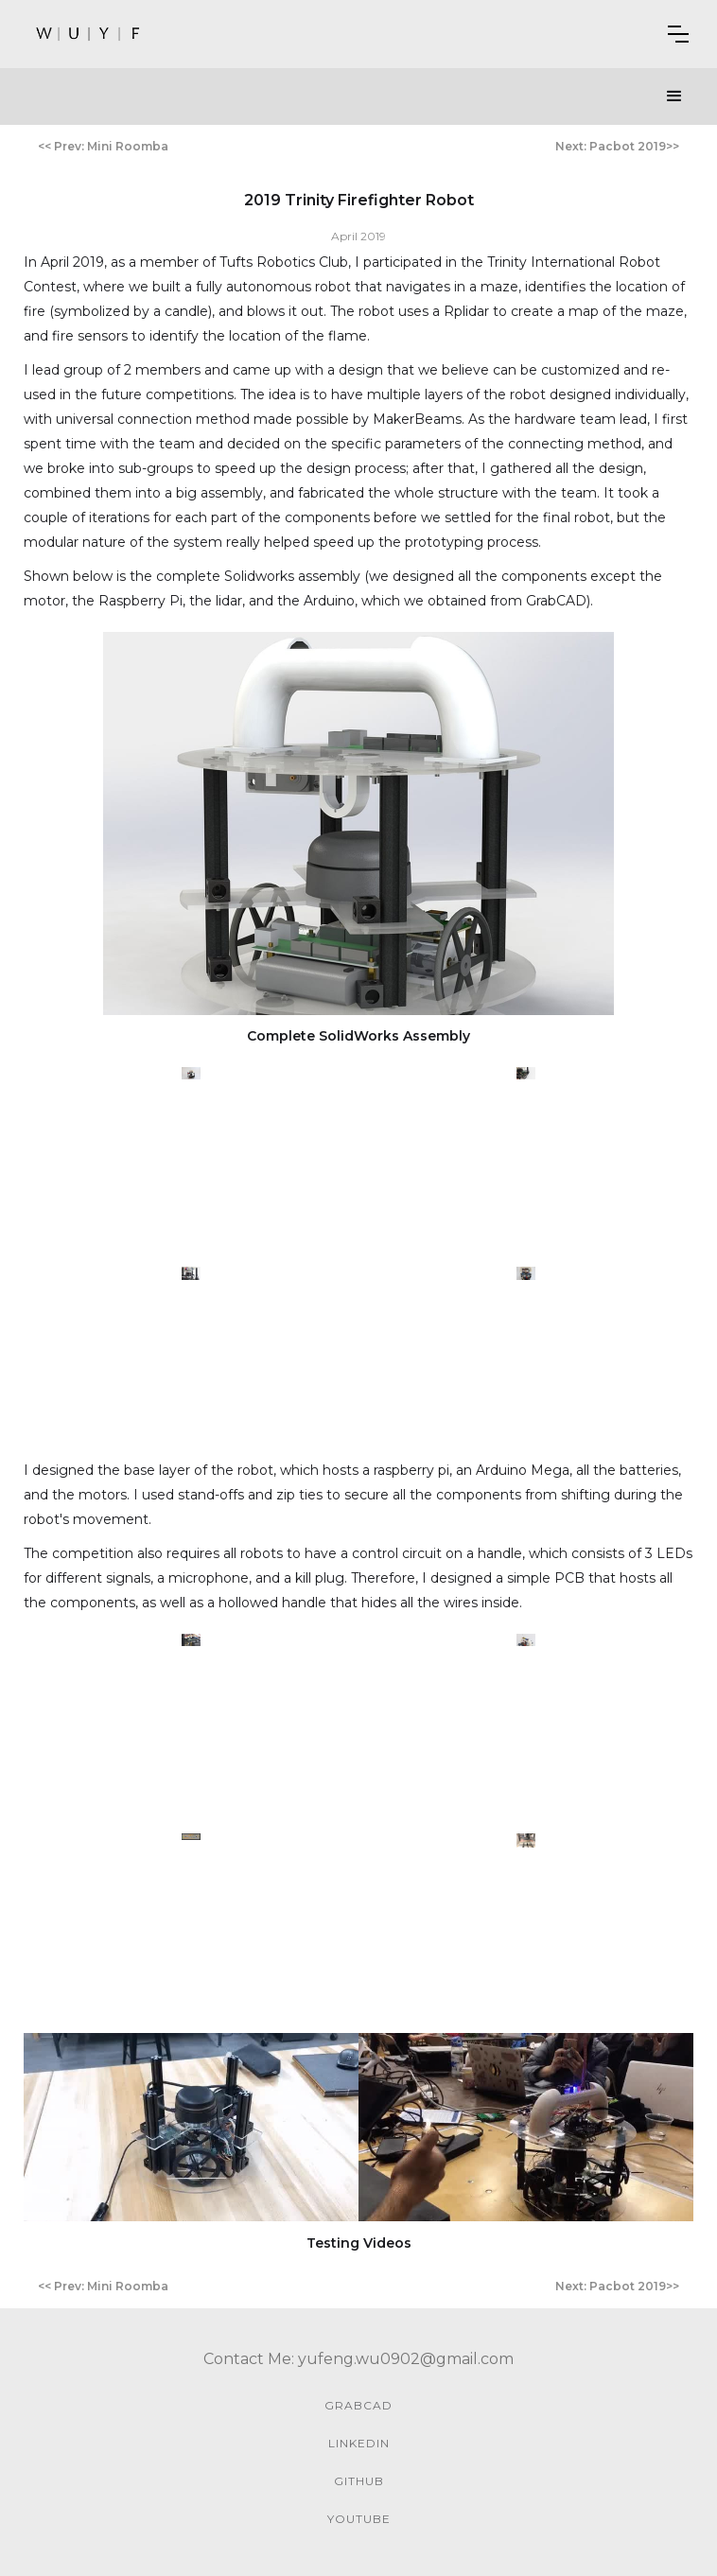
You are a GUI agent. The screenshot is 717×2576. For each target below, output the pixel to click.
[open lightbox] (358, 823)
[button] (678, 34)
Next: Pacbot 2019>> (617, 146)
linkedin (359, 2443)
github (359, 2481)
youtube (359, 2519)
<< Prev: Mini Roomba (103, 146)
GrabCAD (358, 2405)
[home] (88, 34)
